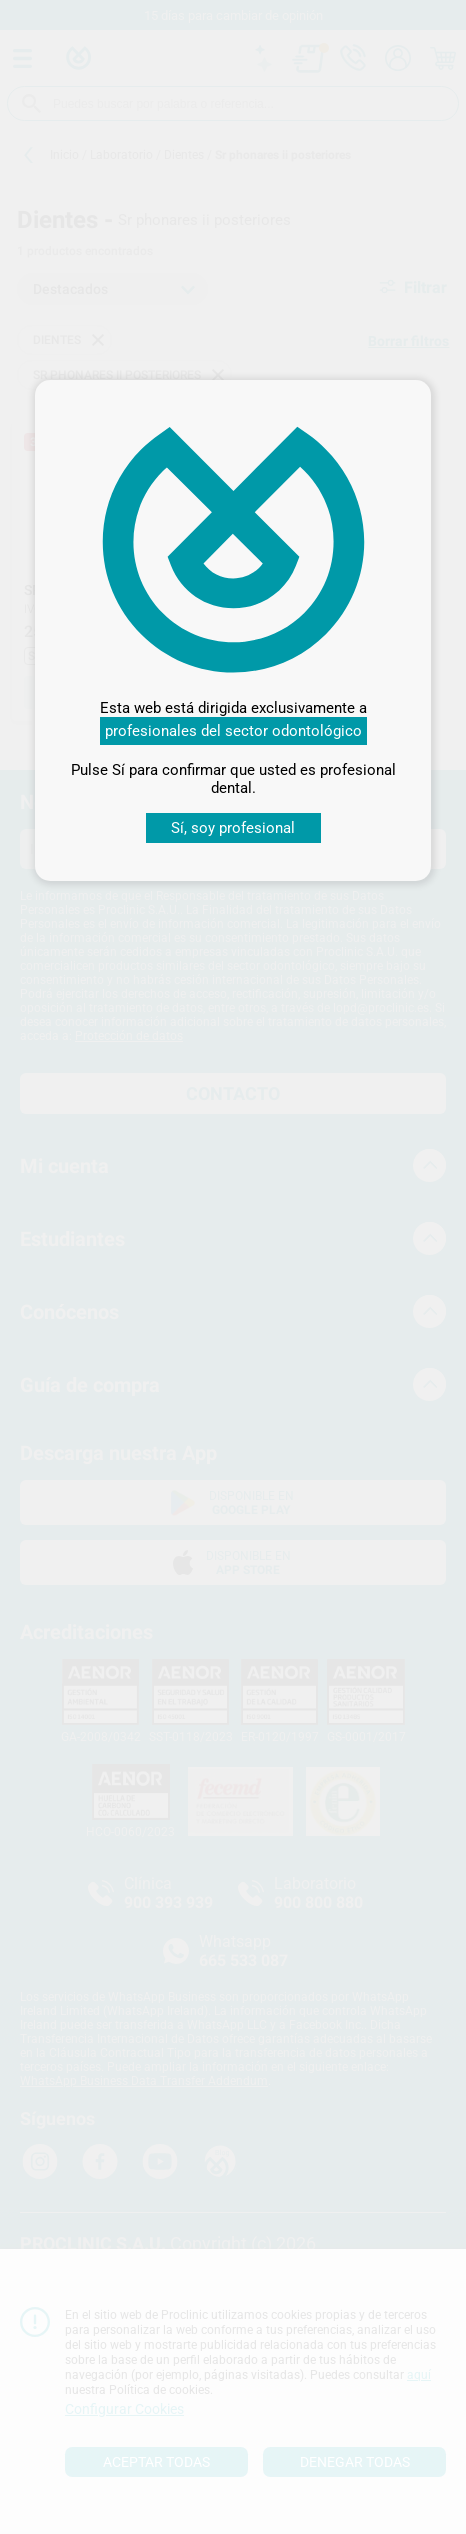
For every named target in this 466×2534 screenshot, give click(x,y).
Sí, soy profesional (233, 828)
